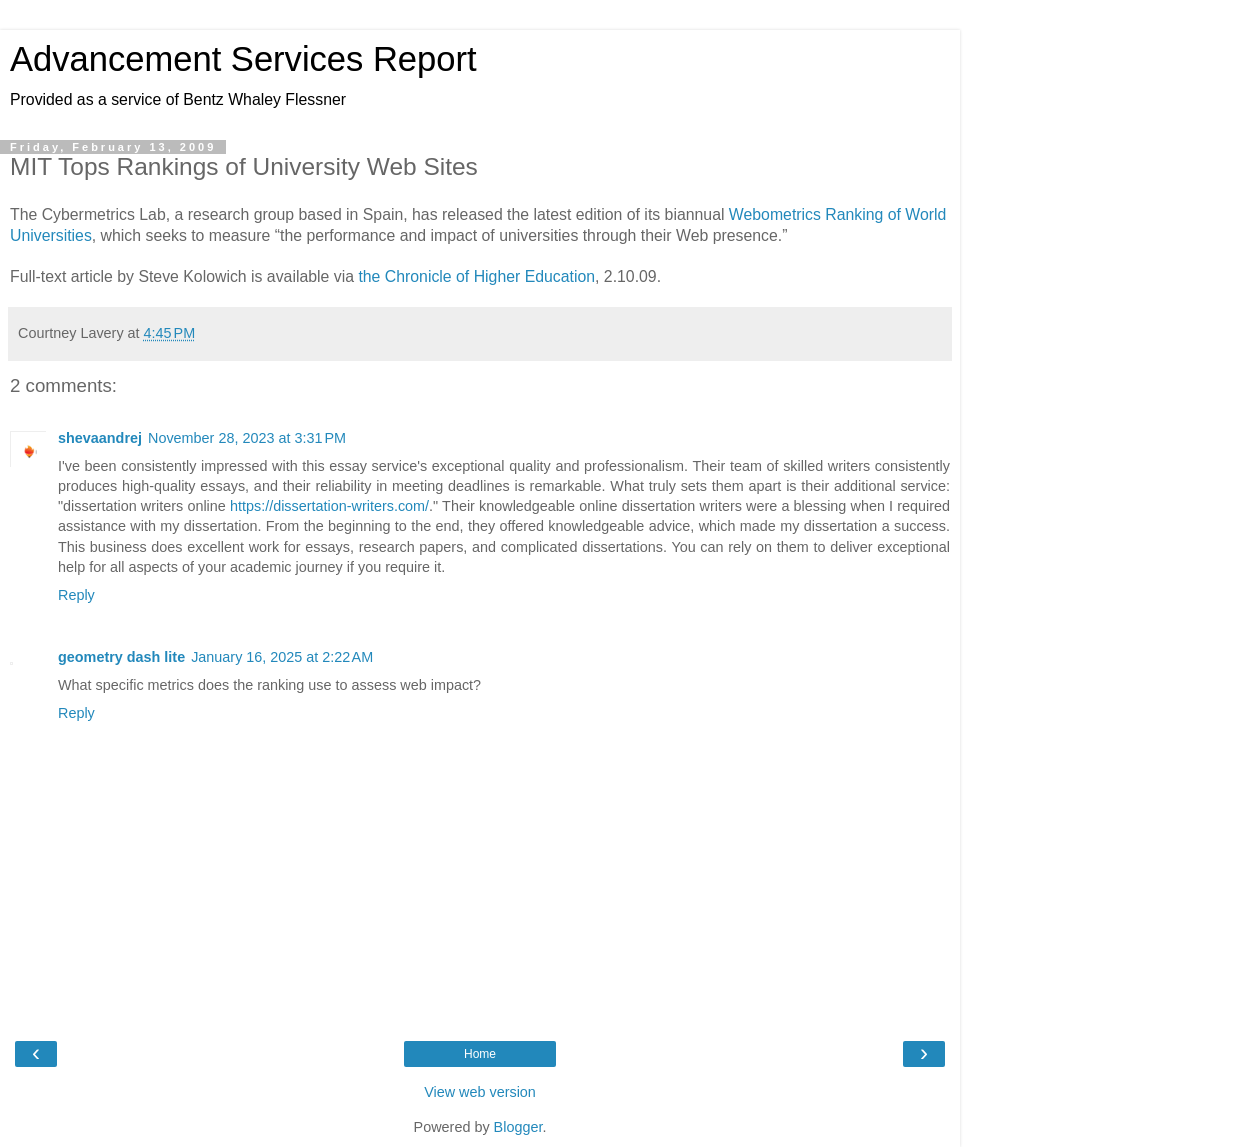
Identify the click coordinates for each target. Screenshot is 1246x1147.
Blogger (518, 1127)
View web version (480, 1092)
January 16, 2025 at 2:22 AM (282, 657)
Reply (76, 595)
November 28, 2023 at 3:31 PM (247, 438)
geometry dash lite (121, 657)
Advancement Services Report (243, 59)
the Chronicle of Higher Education (476, 276)
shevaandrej (100, 438)
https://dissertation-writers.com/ (329, 506)
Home (480, 1054)
